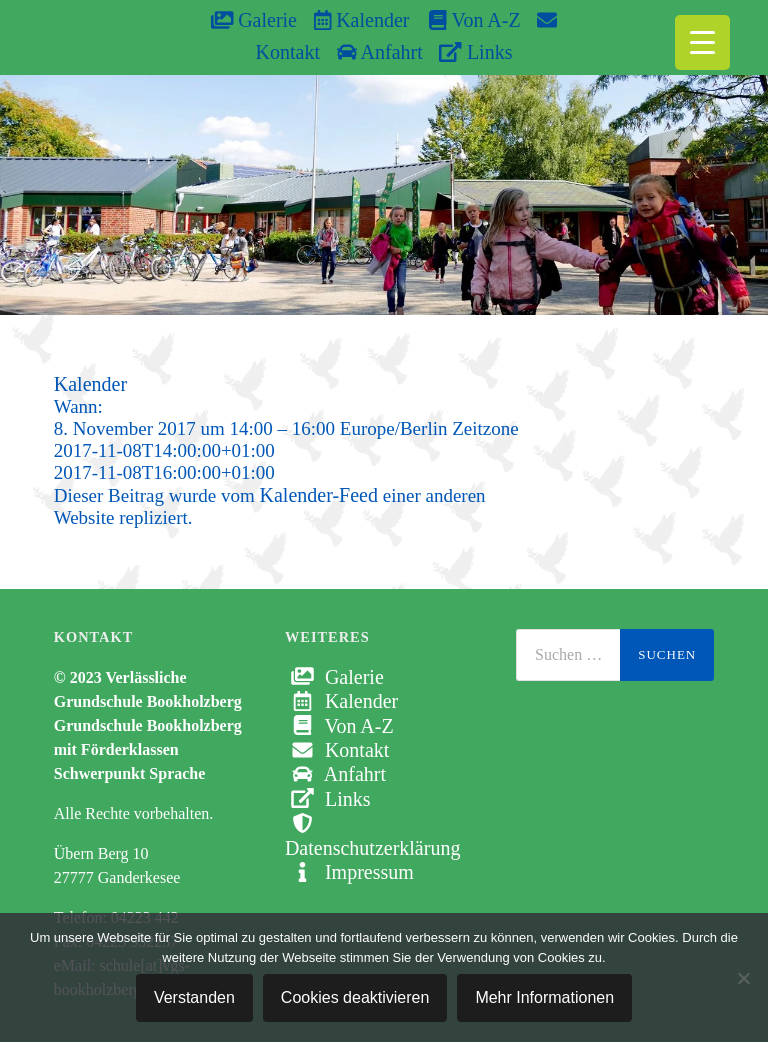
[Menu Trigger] (702, 42)
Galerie (254, 20)
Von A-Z (464, 20)
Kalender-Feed (319, 495)
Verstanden (194, 997)
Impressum (349, 872)
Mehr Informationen (544, 997)
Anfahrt (380, 52)
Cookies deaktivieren (355, 997)
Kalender (362, 20)
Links (475, 52)
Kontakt (337, 750)
